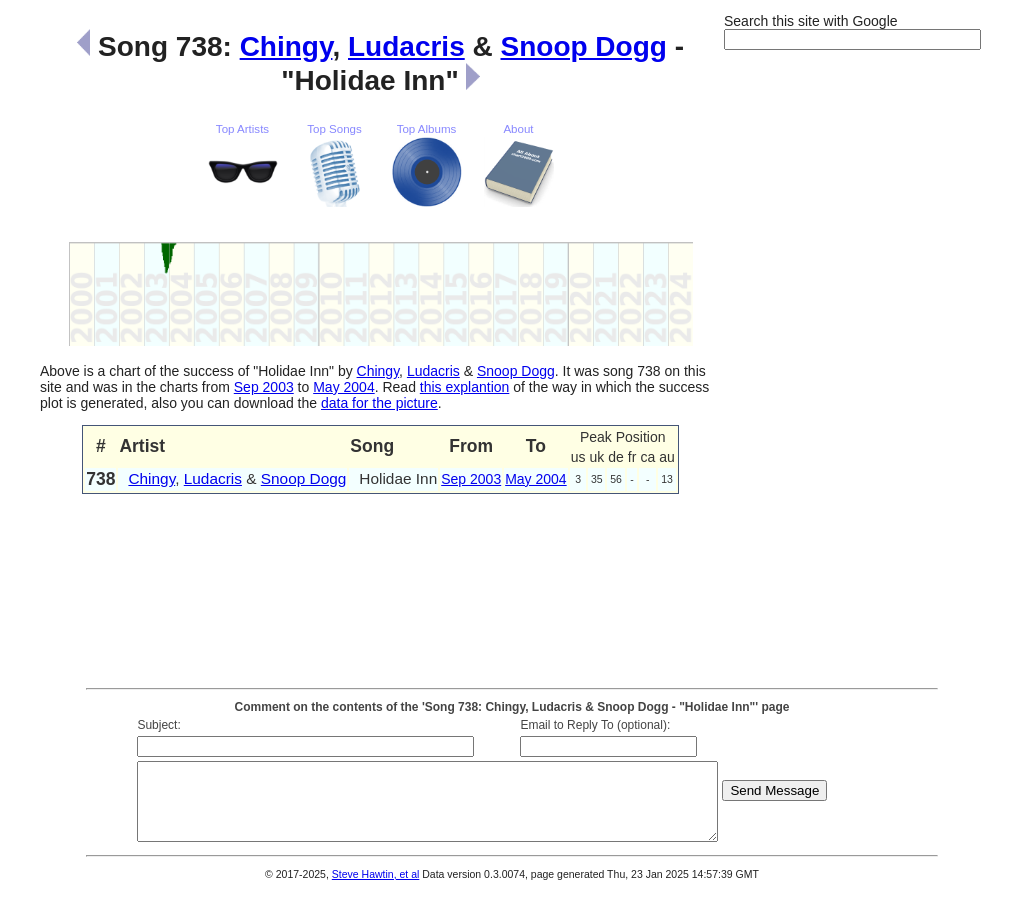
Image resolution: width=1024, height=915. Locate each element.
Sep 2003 (264, 387)
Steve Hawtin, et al (376, 889)
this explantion (465, 387)
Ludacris (406, 46)
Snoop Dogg (584, 46)
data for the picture (379, 403)
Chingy (286, 46)
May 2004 (343, 387)
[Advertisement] (804, 368)
